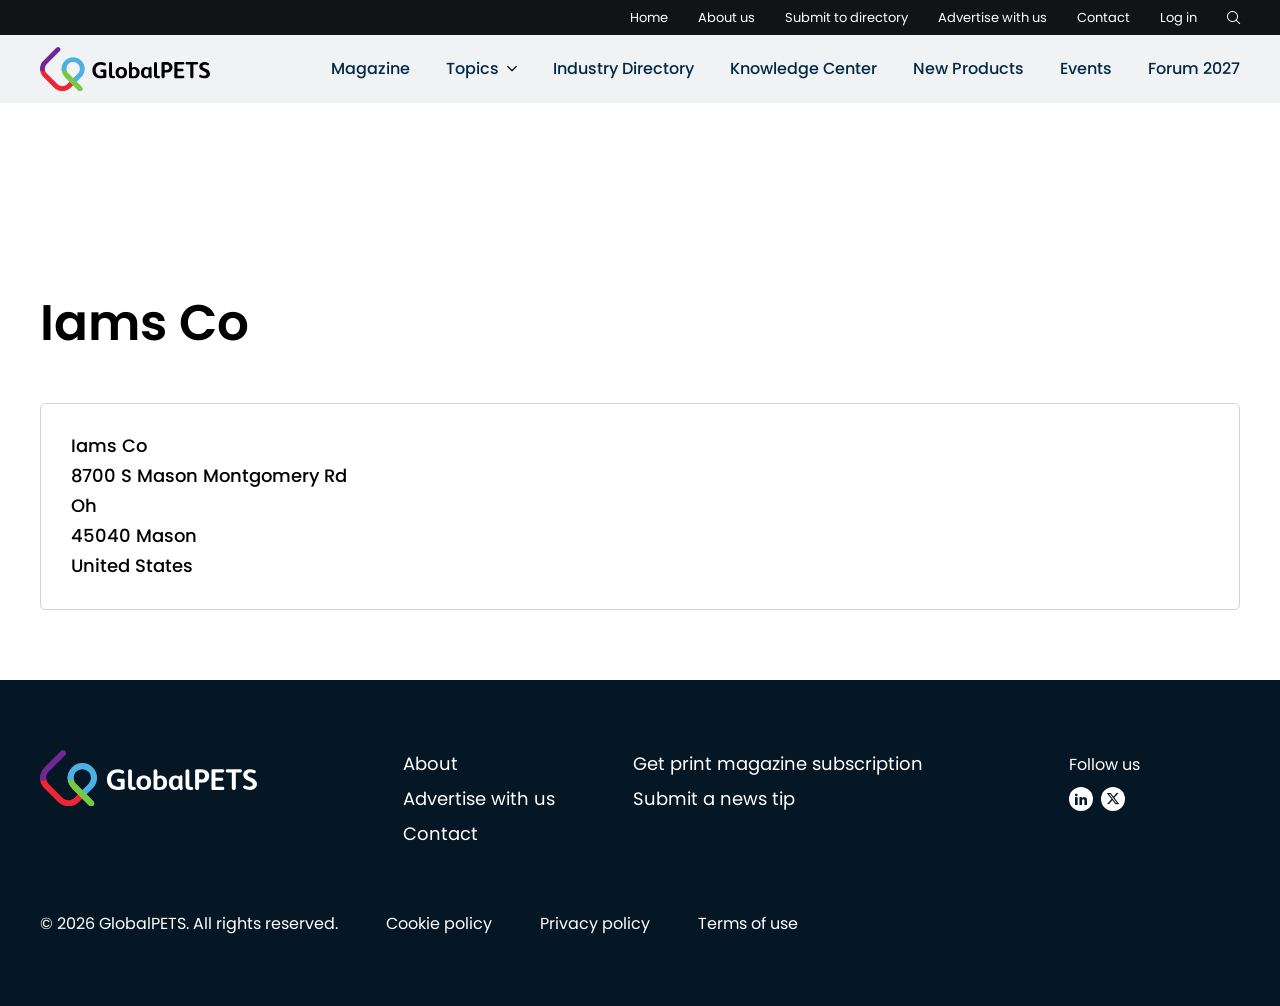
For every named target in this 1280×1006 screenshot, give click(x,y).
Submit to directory (846, 17)
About (430, 763)
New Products (968, 68)
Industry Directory (623, 68)
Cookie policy (439, 923)
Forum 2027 (1194, 68)
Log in (1178, 17)
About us (726, 17)
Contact (1103, 17)
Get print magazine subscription (778, 763)
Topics (472, 68)
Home (649, 17)
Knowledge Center (803, 68)
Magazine (370, 68)
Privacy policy (595, 923)
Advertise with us (992, 17)
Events (1086, 68)
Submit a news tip (714, 798)
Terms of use (748, 923)
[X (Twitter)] (1113, 799)
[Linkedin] (1081, 799)
